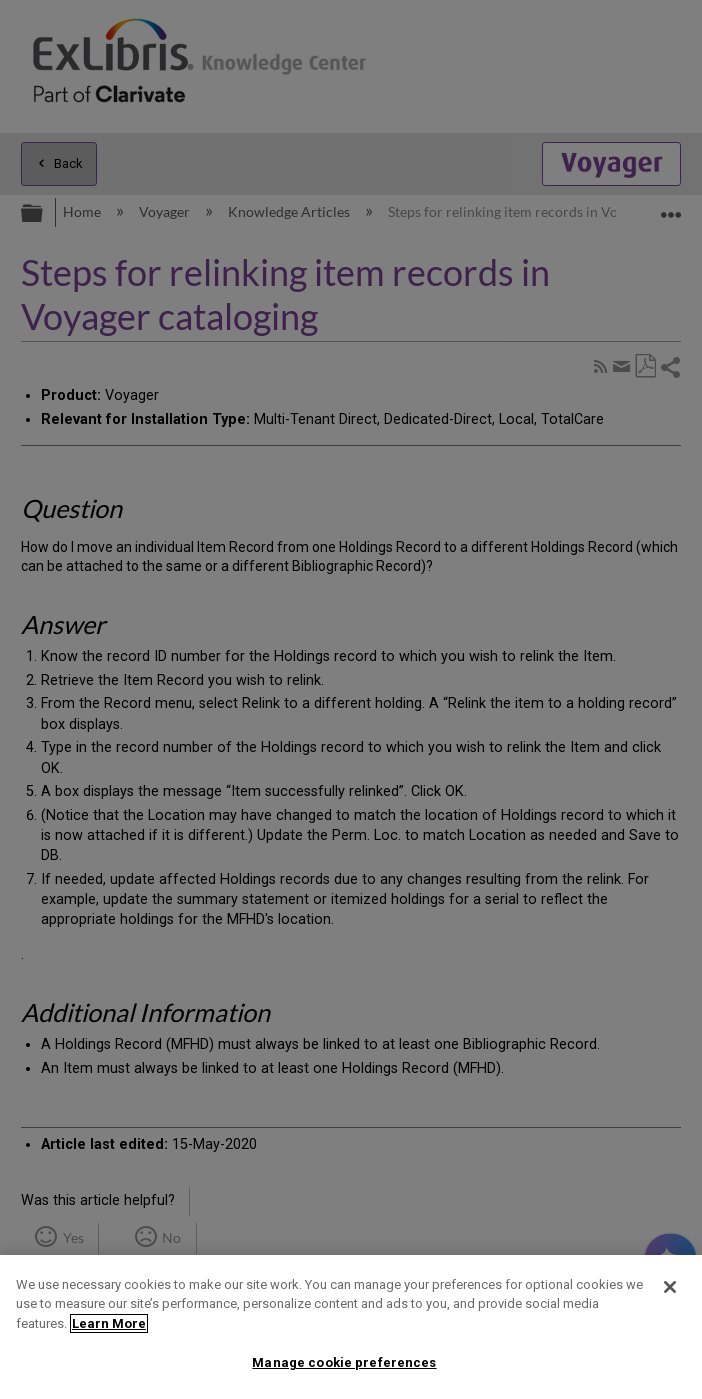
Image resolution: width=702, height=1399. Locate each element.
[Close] (670, 1287)
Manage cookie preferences (344, 1362)
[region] (351, 1327)
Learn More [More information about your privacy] (109, 1323)
